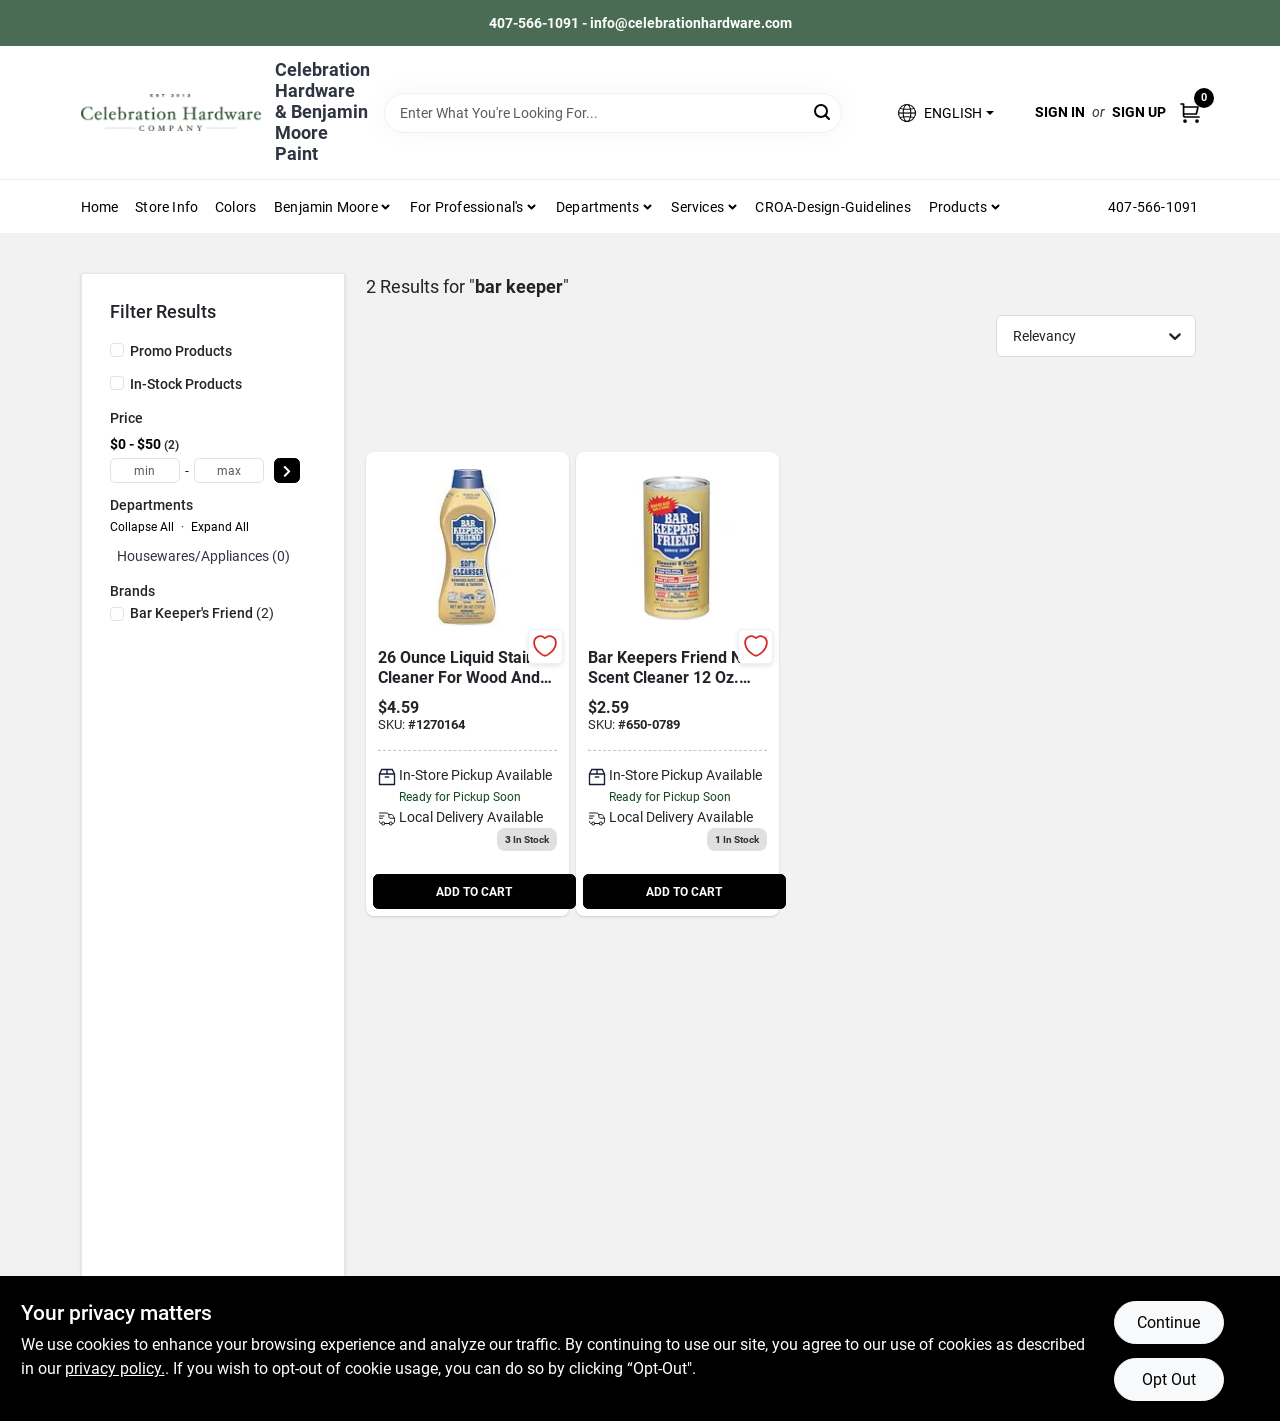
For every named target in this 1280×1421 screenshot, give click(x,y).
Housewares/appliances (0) (203, 556)
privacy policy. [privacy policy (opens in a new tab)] (115, 1368)
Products (958, 207)
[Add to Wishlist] (545, 646)
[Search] (823, 111)
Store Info (166, 207)
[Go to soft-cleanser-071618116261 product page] (467, 684)
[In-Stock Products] (117, 383)
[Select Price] (287, 470)
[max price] (229, 470)
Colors (235, 207)
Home (100, 207)
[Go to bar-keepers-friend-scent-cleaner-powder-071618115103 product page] (677, 684)
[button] (945, 112)
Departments (597, 207)
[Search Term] (613, 113)
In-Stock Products (186, 384)
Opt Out (1169, 1379)
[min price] (145, 470)
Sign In (1060, 112)
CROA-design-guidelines (832, 207)
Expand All (220, 527)
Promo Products (181, 351)
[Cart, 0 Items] (1190, 112)
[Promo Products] (117, 350)
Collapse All (142, 527)
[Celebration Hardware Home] (171, 112)
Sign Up (1139, 112)
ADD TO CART (474, 892)
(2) (202, 613)
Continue (1168, 1322)
